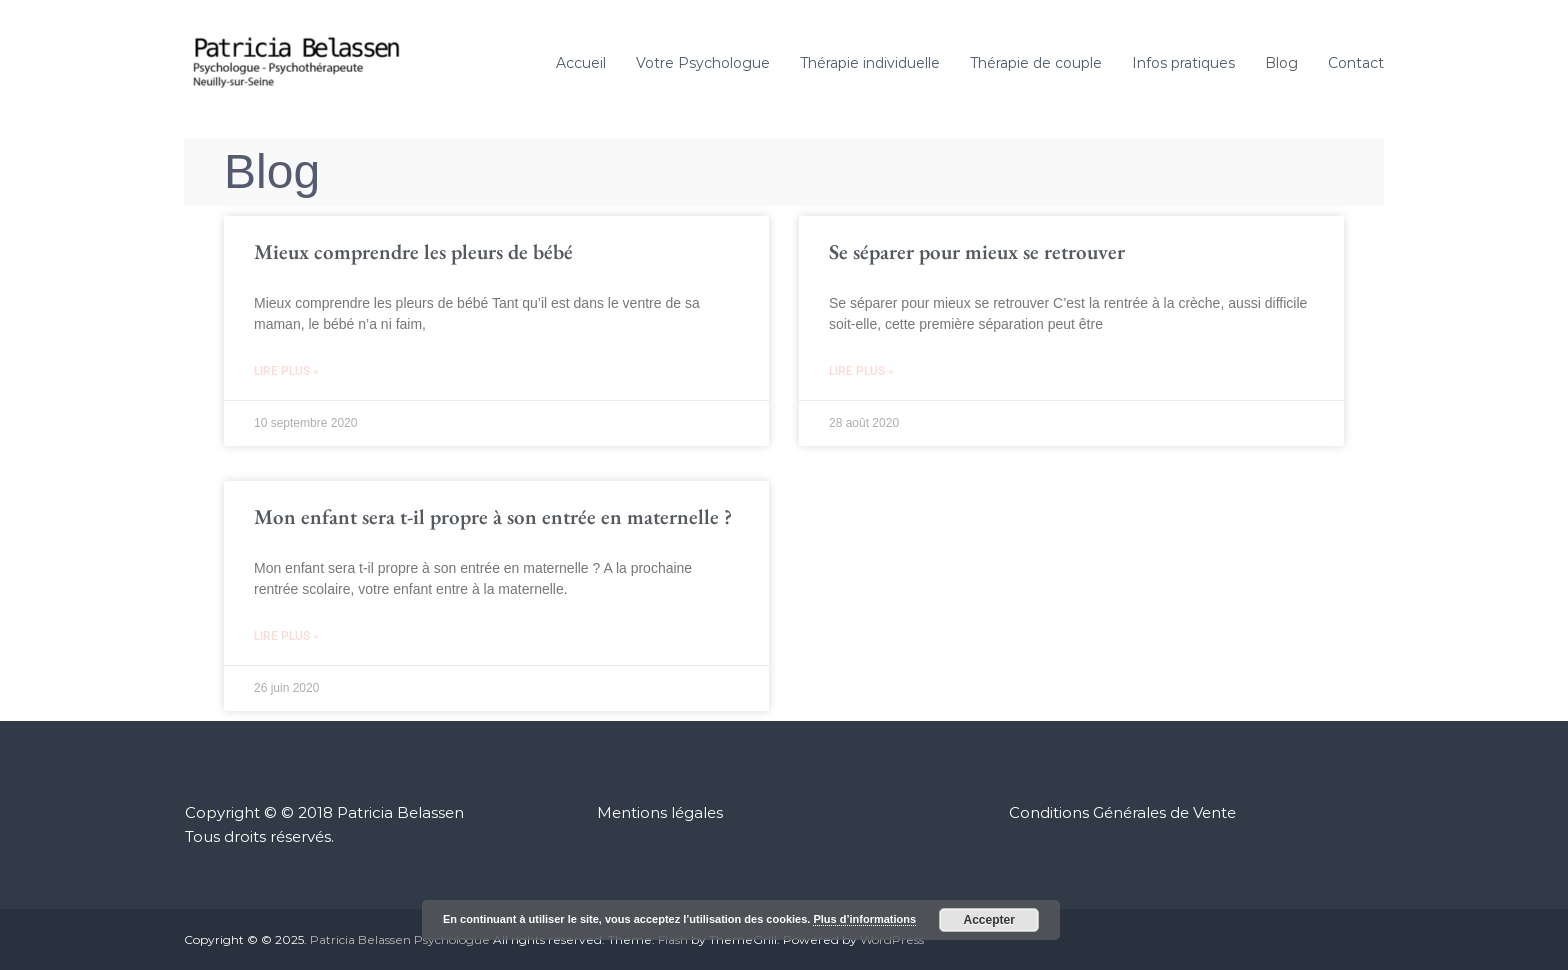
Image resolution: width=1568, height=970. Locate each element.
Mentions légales (660, 812)
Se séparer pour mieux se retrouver (977, 251)
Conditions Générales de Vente (1122, 812)
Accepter (989, 920)
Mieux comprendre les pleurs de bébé (413, 251)
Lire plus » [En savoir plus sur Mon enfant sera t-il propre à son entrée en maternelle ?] (286, 636)
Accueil (581, 63)
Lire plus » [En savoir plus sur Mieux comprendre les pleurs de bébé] (286, 371)
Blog (1281, 63)
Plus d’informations (864, 919)
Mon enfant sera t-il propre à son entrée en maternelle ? (493, 516)
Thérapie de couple (1036, 63)
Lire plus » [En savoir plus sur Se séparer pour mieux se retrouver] (861, 371)
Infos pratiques (1183, 63)
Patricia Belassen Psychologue (400, 939)
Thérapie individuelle (870, 63)
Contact (1356, 63)
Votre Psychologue (703, 63)
